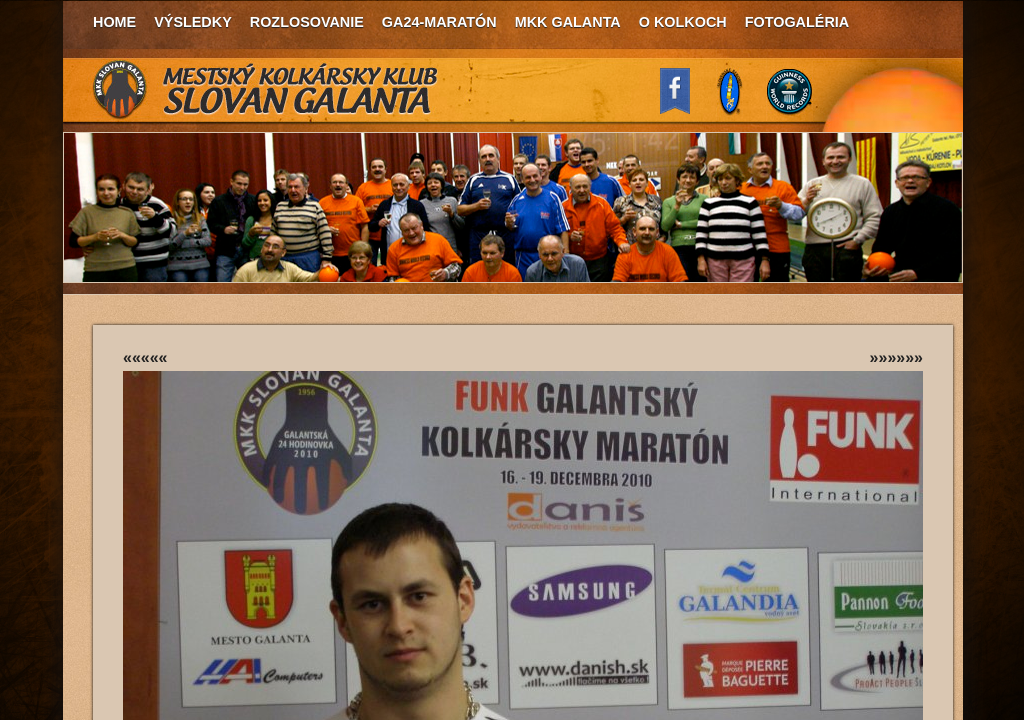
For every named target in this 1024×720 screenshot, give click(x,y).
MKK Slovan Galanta (266, 90)
